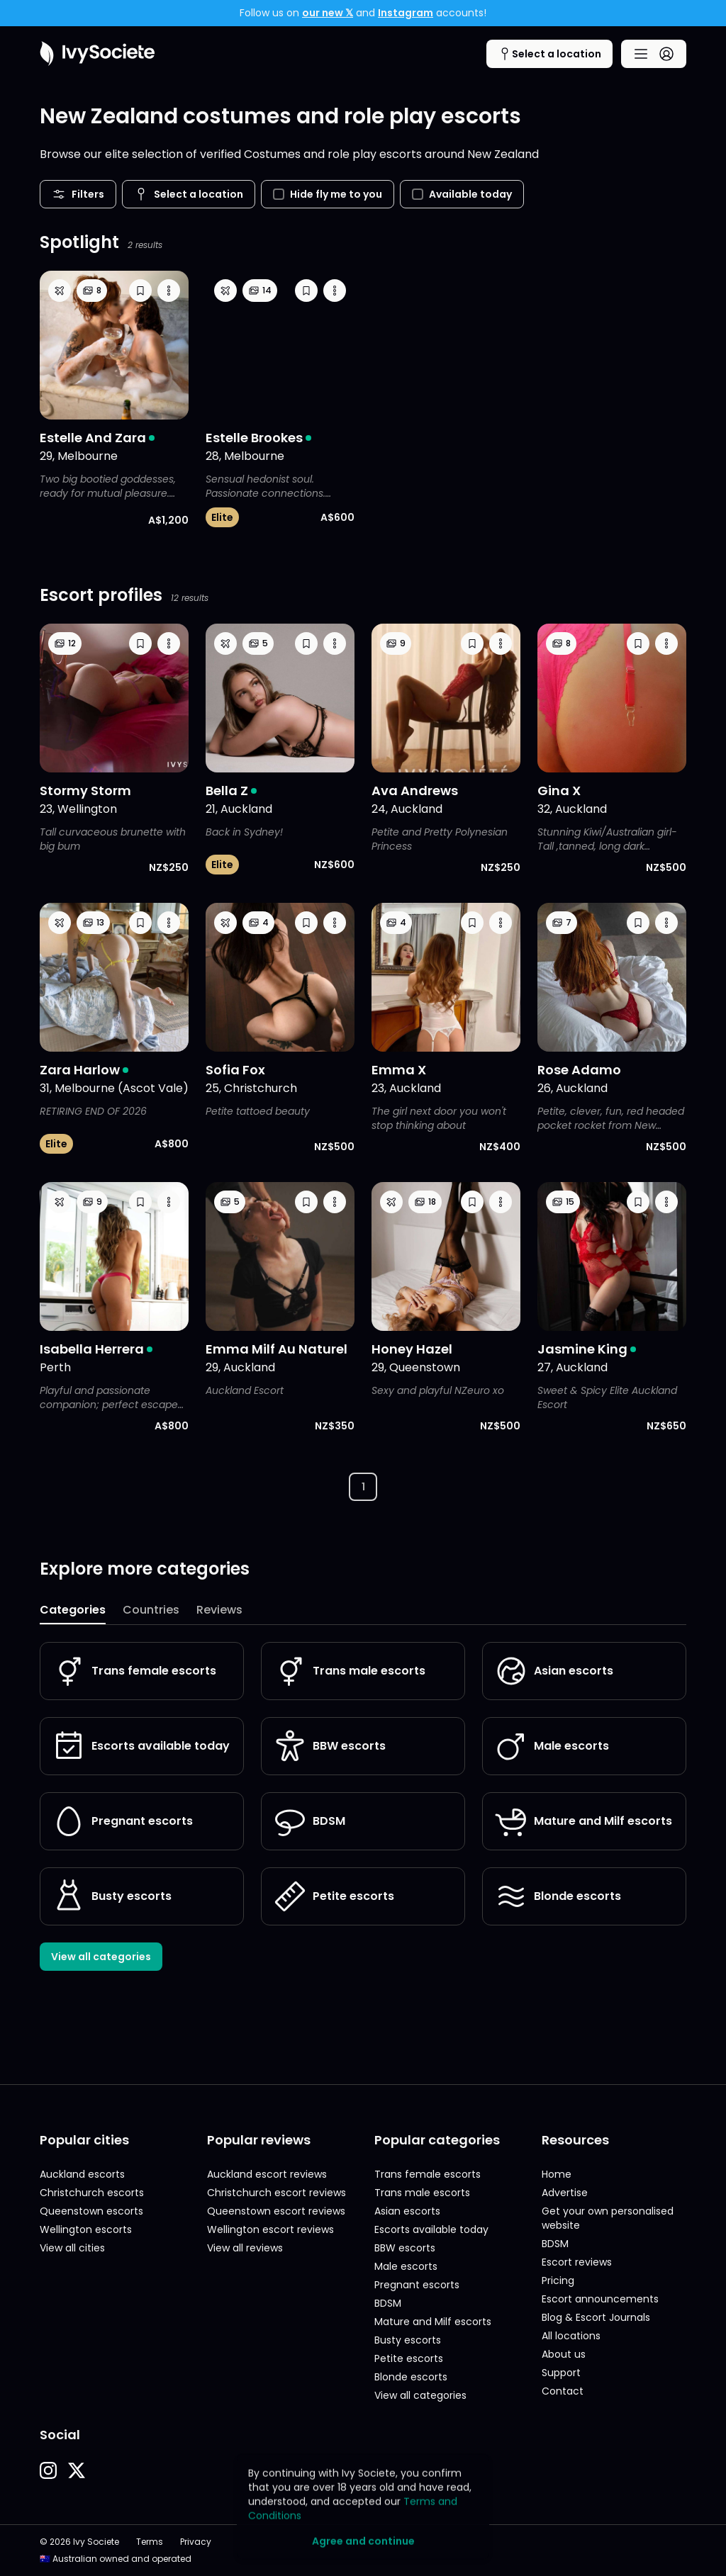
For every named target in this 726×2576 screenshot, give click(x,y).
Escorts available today (141, 1746)
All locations (571, 2336)
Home (556, 2174)
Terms (149, 2542)
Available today (462, 194)
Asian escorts (553, 1671)
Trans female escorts (134, 1671)
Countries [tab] (151, 1610)
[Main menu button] (653, 54)
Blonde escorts (557, 1896)
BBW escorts (329, 1746)
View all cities (72, 2248)
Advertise (565, 2193)
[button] (140, 290)
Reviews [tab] (219, 1610)
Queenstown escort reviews (276, 2211)
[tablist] (363, 1611)
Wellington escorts (86, 2229)
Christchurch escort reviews (276, 2193)
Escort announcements (600, 2299)
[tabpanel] (363, 1806)
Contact (562, 2391)
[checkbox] (278, 194)
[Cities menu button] (549, 54)
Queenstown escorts (91, 2211)
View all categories (101, 1957)
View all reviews (245, 2248)
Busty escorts (112, 1896)
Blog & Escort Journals (596, 2317)
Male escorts (551, 1746)
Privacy (195, 2542)
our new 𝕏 (327, 13)
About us (564, 2354)
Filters (78, 194)
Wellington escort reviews (270, 2229)
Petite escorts (333, 1896)
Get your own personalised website (608, 2218)
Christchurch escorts (92, 2193)
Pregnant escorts (122, 1821)
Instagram (405, 13)
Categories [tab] (73, 1610)
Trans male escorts (349, 1671)
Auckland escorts (82, 2174)
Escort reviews (577, 2262)
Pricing (558, 2280)
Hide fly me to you (327, 194)
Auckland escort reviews (267, 2174)
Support (561, 2373)
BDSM (309, 1821)
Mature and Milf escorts (583, 1821)
